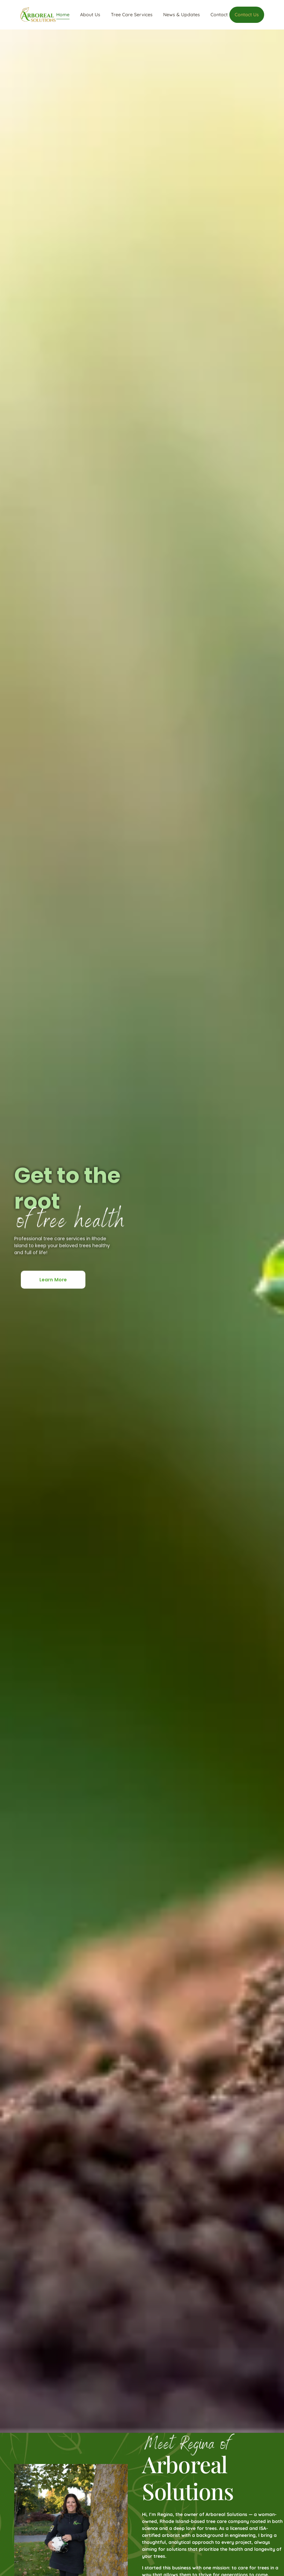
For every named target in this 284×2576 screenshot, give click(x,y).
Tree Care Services (132, 15)
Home (63, 15)
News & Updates (181, 15)
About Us (90, 15)
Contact (219, 15)
